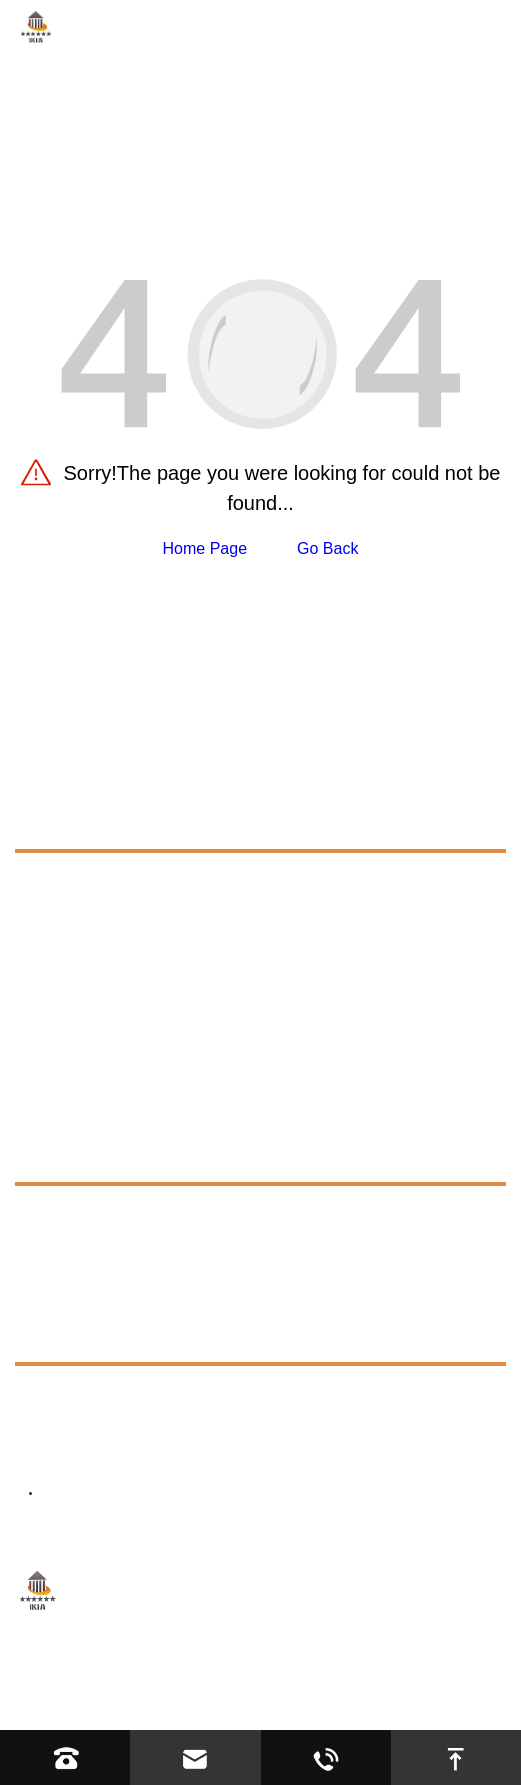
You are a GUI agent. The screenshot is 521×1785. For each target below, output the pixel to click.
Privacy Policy (214, 1701)
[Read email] (195, 1757)
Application (67, 1110)
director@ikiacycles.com (192, 1448)
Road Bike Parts (92, 916)
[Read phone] (65, 1757)
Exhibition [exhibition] (68, 1249)
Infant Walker (81, 988)
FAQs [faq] (54, 1213)
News (39, 1290)
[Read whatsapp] (326, 1757)
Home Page (205, 548)
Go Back (327, 548)
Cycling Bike (78, 880)
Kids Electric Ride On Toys (128, 1024)
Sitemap (121, 1701)
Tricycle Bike (79, 952)
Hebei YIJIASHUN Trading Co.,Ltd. (268, 1675)
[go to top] (456, 1757)
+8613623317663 (149, 1398)
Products (60, 822)
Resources (65, 1155)
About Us (56, 1065)
